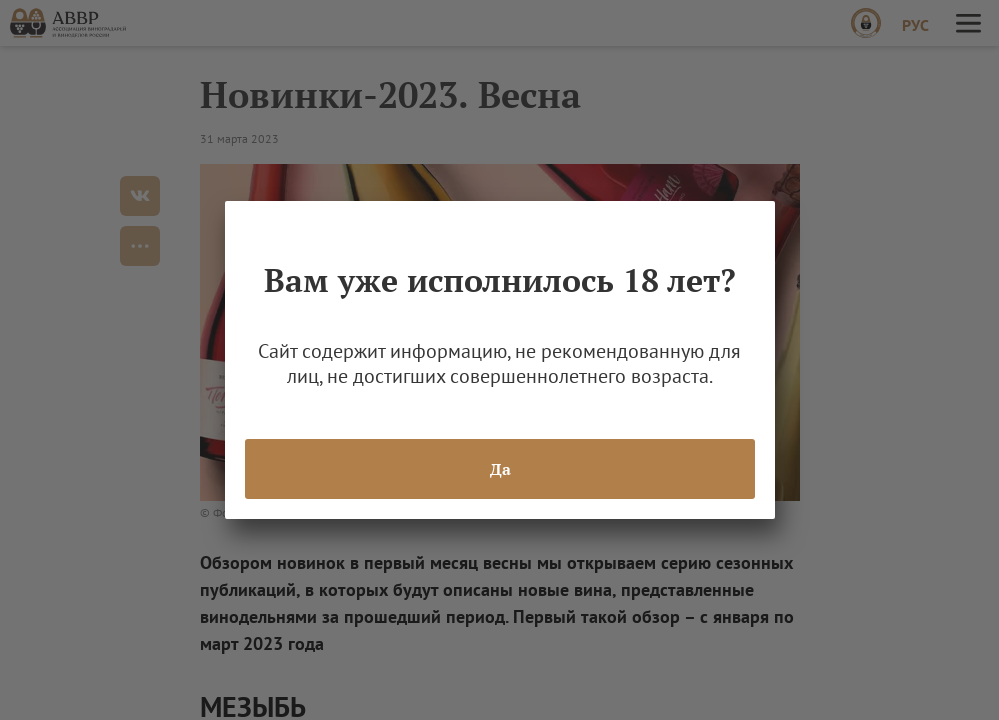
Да (499, 469)
